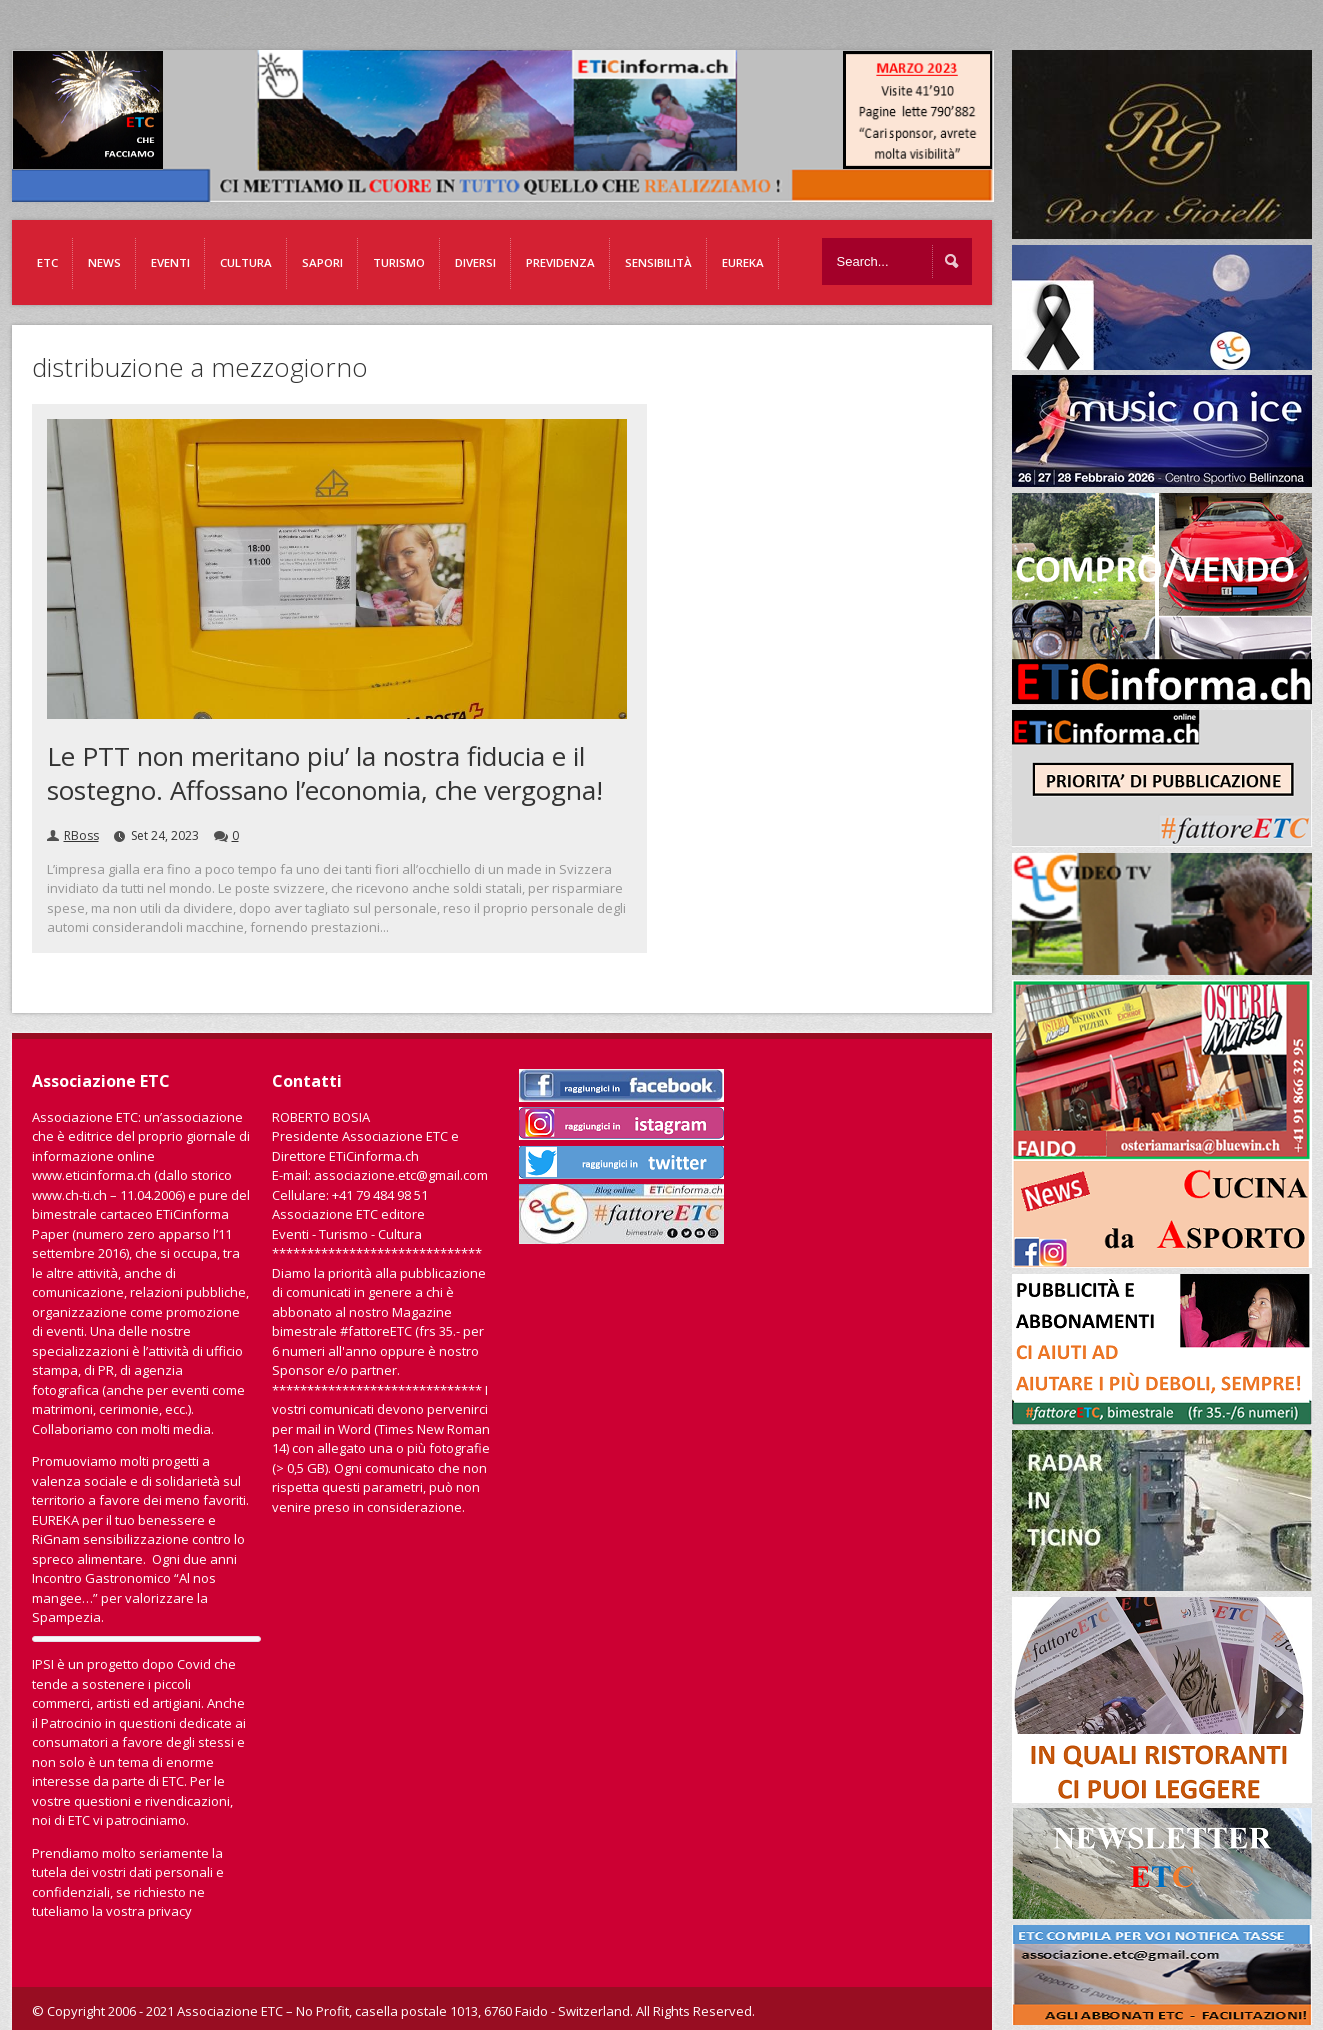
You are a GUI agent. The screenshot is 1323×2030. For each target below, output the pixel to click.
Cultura (246, 262)
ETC (47, 262)
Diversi (475, 262)
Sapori (322, 262)
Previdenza (560, 262)
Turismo (399, 262)
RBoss (81, 835)
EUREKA (743, 262)
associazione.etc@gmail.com (401, 1175)
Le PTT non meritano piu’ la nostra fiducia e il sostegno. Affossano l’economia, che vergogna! (325, 773)
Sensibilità (658, 262)
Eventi (170, 262)
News (104, 262)
